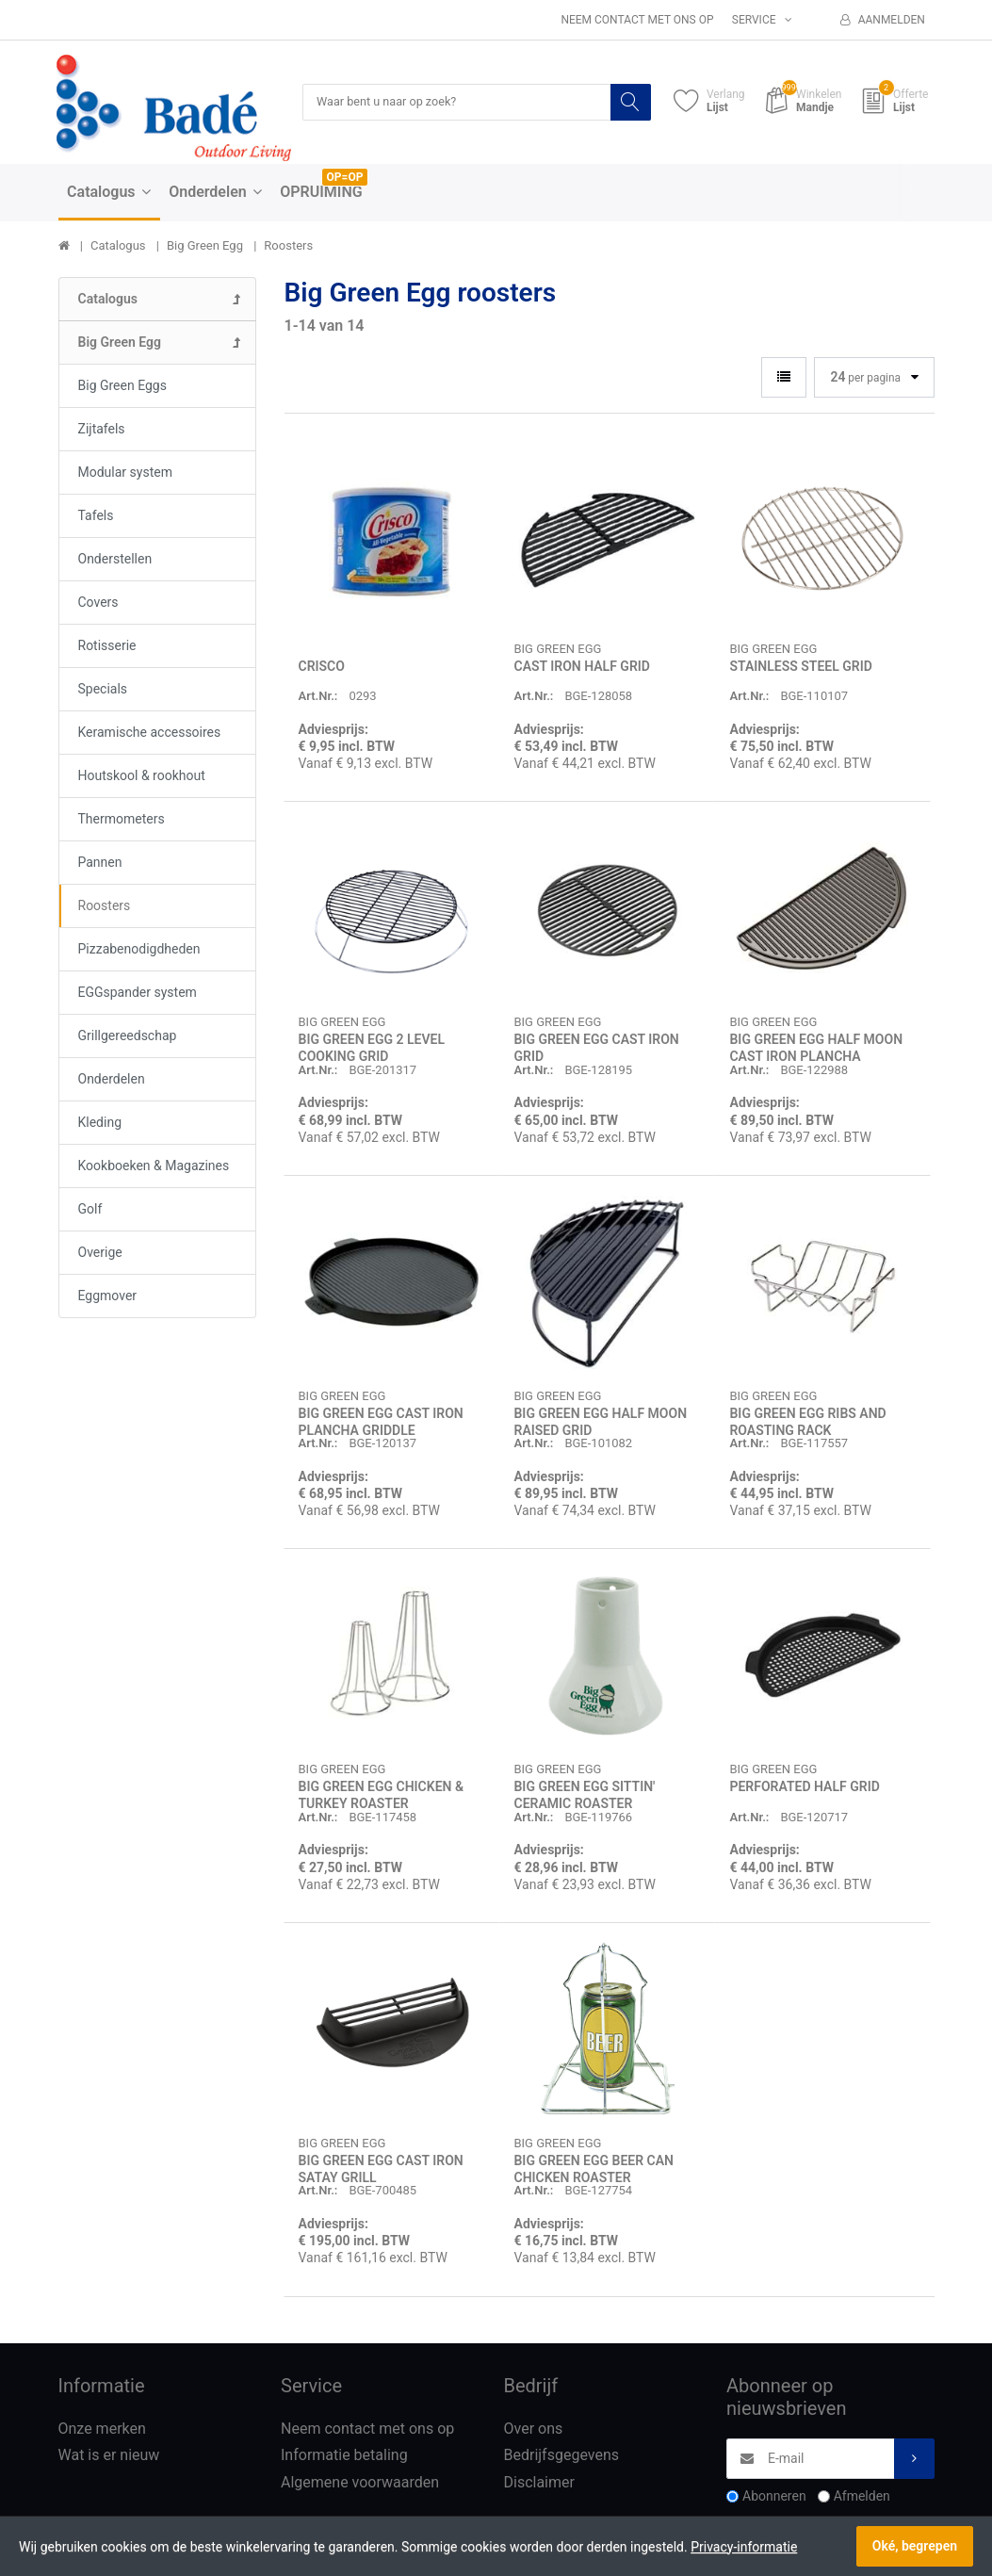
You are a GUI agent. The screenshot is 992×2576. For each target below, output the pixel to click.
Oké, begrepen (914, 2545)
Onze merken (102, 2429)
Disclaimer (539, 2483)
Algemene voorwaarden (360, 2483)
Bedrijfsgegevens (562, 2456)
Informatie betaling (344, 2456)
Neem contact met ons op (637, 19)
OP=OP (345, 178)
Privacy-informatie (744, 2546)
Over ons (533, 2429)
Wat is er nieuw (109, 2456)
